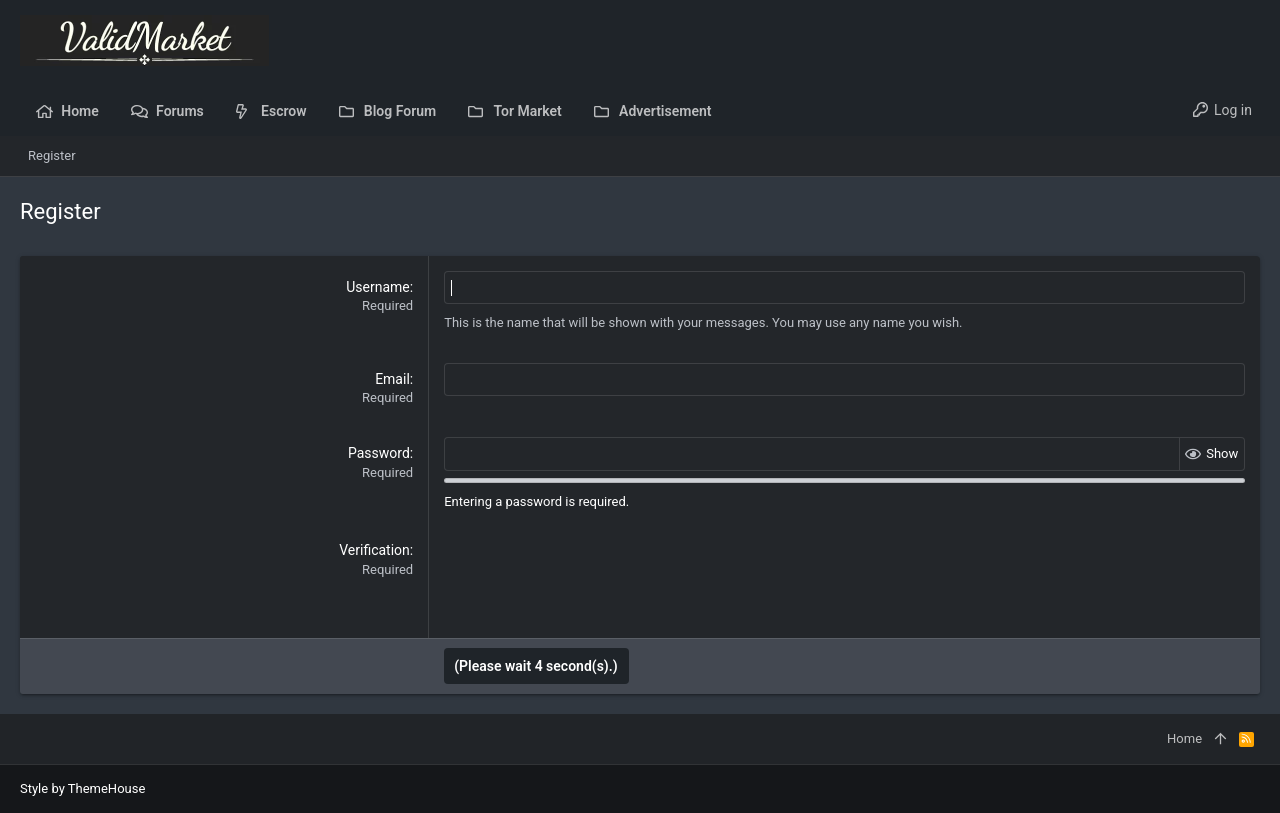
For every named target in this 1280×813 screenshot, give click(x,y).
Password (379, 453)
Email (392, 379)
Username (378, 287)
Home (1184, 738)
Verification (374, 550)
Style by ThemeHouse (82, 788)
